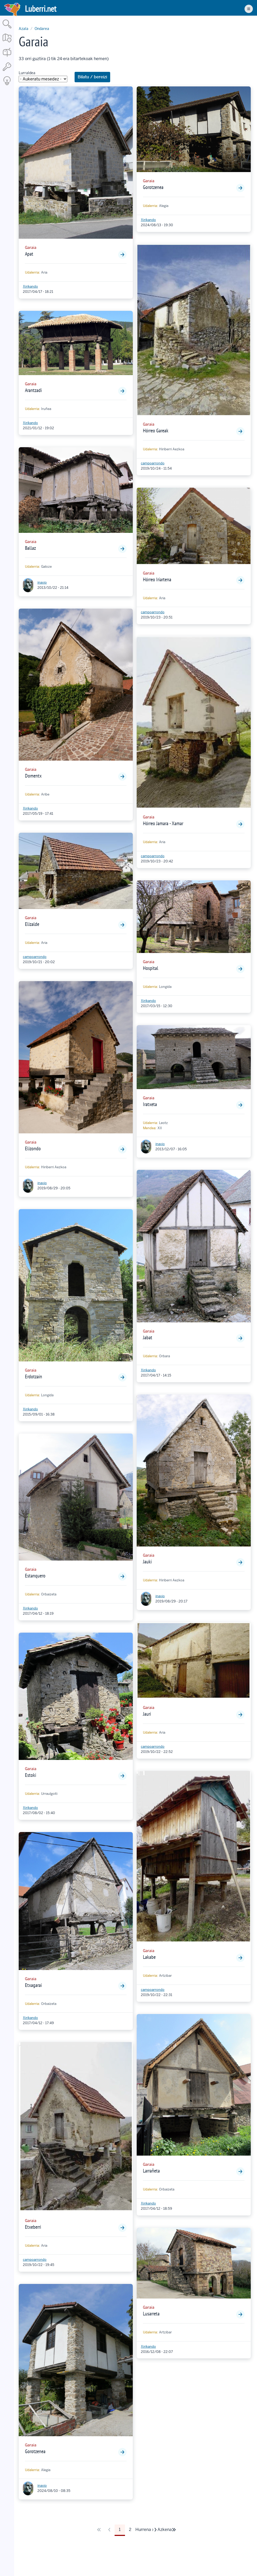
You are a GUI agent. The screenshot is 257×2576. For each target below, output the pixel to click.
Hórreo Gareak (155, 430)
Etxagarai (33, 1985)
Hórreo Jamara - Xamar (163, 823)
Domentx (33, 775)
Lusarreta (151, 2313)
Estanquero (35, 1575)
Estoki (30, 1775)
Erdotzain (33, 1376)
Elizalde (32, 924)
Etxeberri (33, 2227)
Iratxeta (150, 1104)
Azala (23, 28)
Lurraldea (27, 73)
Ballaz (30, 548)
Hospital (150, 968)
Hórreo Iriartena (157, 579)
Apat (29, 253)
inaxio (42, 582)
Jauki (147, 1561)
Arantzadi (33, 390)
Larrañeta (151, 2170)
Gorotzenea (35, 2451)
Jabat (147, 1337)
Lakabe (149, 1957)
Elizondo (33, 1148)
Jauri (147, 1713)
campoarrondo (35, 957)
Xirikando (30, 286)
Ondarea (42, 28)
